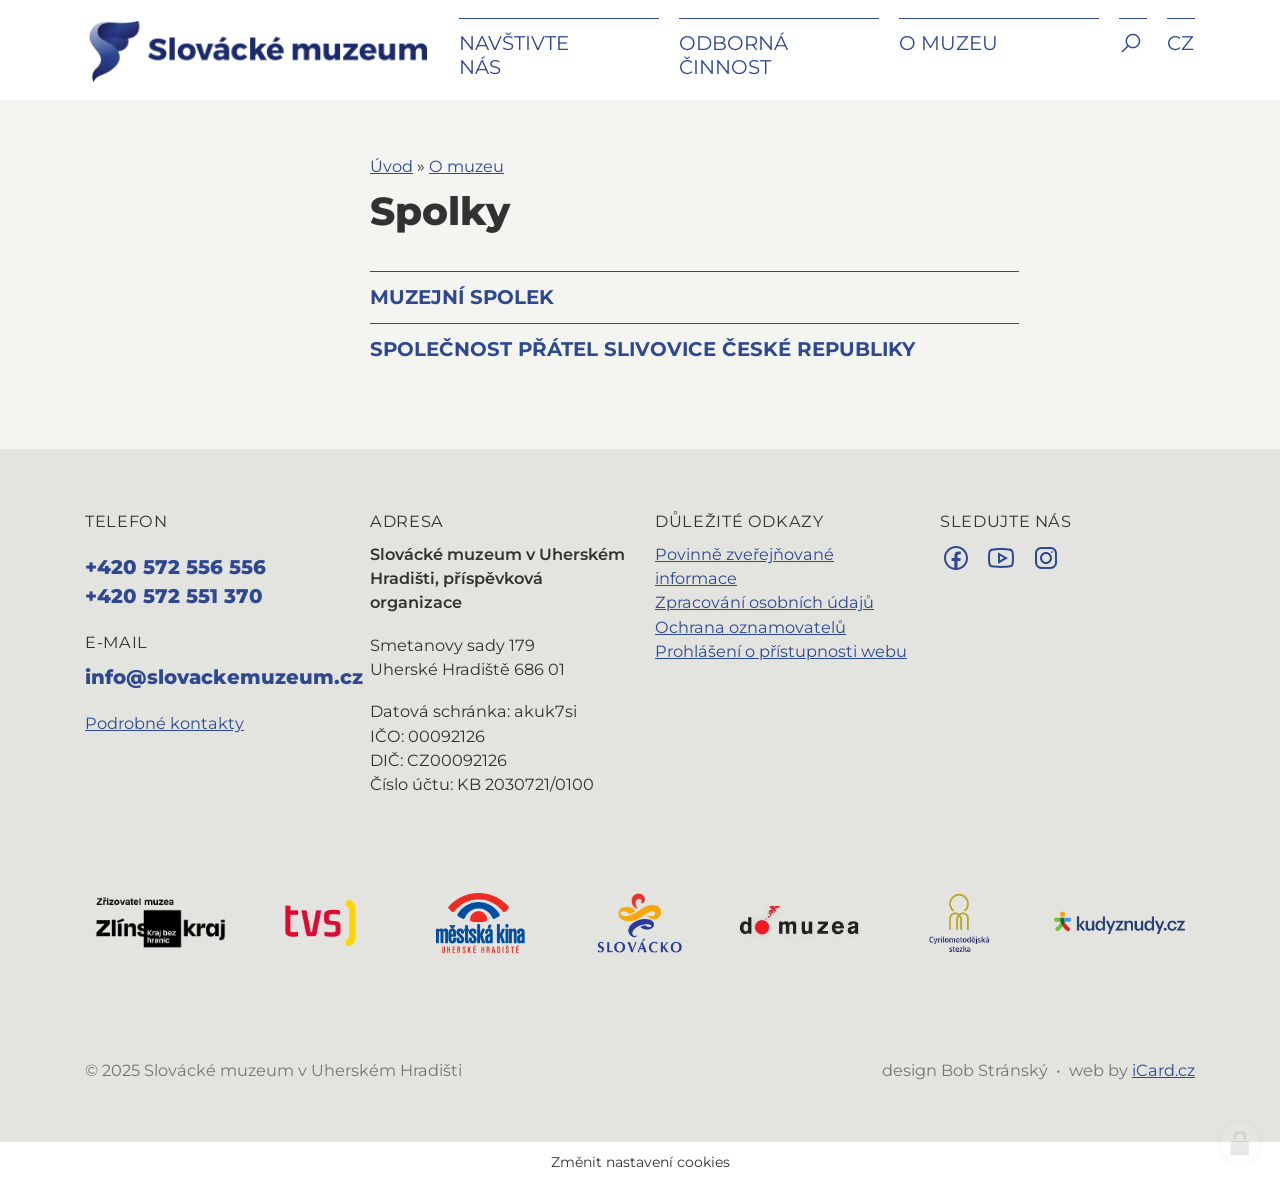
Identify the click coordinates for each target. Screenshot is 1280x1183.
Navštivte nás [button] (514, 55)
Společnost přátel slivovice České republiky (642, 349)
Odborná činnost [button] (733, 55)
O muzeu (466, 166)
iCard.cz (1163, 1070)
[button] (1133, 57)
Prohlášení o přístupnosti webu (781, 651)
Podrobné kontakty (164, 723)
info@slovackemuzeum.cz (224, 677)
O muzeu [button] (948, 43)
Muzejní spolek (462, 297)
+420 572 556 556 (175, 567)
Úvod (391, 166)
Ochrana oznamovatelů (750, 627)
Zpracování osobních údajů (764, 602)
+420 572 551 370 (174, 596)
